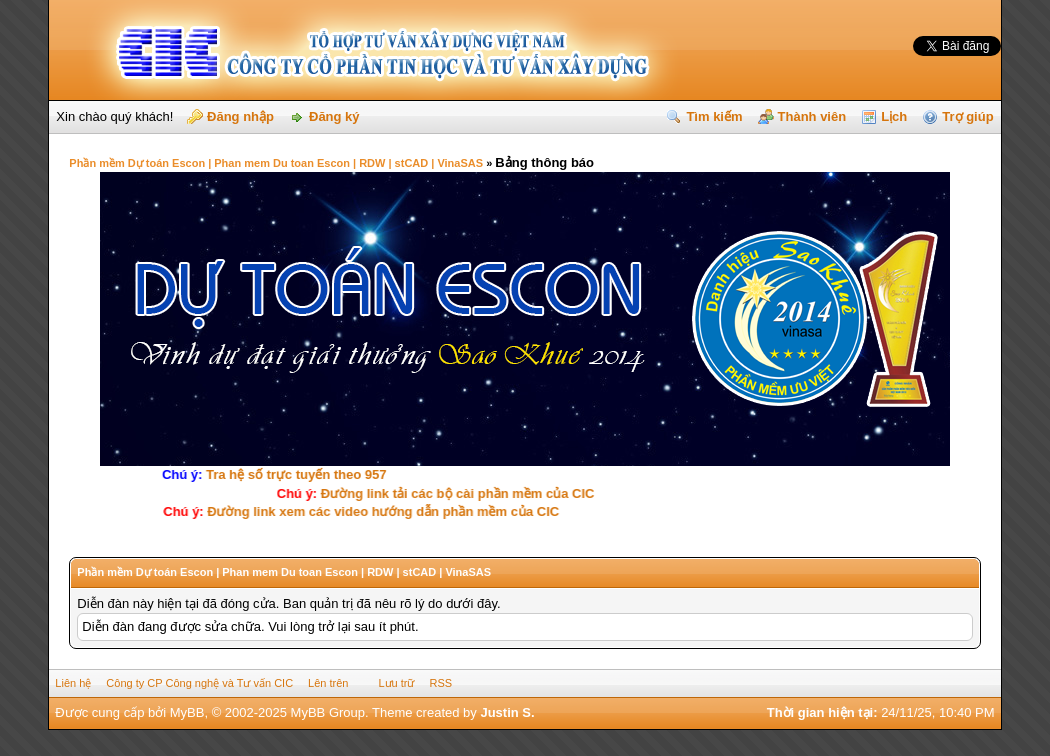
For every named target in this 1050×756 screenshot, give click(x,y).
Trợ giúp (967, 116)
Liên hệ (73, 683)
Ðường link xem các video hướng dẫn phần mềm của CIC (387, 511)
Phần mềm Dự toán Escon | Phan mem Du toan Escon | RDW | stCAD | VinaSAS (276, 163)
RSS (440, 683)
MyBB (187, 712)
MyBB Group (328, 712)
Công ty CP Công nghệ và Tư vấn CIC (199, 683)
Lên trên (328, 683)
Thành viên (812, 116)
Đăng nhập (240, 116)
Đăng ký (334, 116)
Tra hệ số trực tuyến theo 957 (290, 474)
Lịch (894, 116)
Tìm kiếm (714, 116)
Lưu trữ (396, 683)
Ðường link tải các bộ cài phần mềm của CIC (455, 493)
